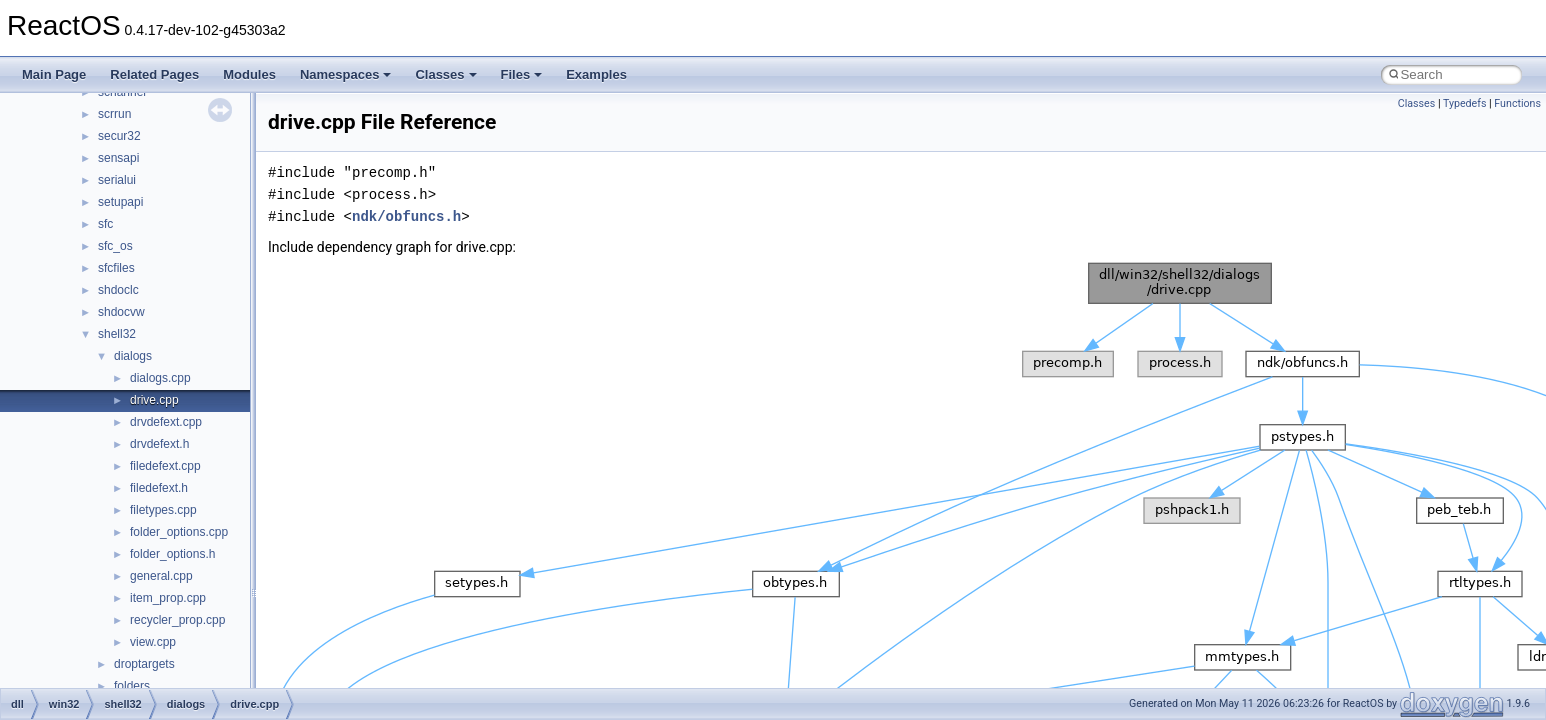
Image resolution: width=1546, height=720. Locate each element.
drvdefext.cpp (166, 422)
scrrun (114, 114)
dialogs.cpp (160, 378)
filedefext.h (159, 488)
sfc (105, 224)
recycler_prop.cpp (177, 620)
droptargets (144, 664)
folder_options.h (172, 554)
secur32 (119, 136)
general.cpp (161, 576)
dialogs (133, 356)
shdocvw (121, 312)
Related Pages (154, 74)
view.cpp (153, 642)
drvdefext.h (159, 444)
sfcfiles (116, 268)
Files (522, 74)
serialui (117, 180)
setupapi (120, 202)
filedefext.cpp (165, 466)
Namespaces (346, 74)
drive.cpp (154, 400)
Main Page (54, 74)
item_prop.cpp (168, 598)
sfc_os (115, 246)
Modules (249, 74)
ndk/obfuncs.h (406, 216)
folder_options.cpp (179, 532)
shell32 (117, 334)
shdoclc (118, 290)
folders (132, 686)
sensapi (118, 158)
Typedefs (1465, 103)
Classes (445, 74)
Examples (596, 74)
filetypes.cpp (163, 510)
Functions (1517, 103)
